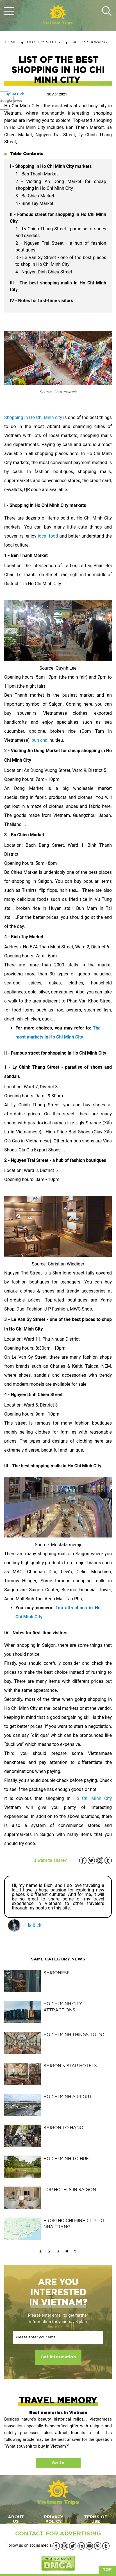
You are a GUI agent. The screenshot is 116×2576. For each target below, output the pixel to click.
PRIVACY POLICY (53, 2519)
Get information (58, 2357)
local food (48, 536)
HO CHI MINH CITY (44, 42)
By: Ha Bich (15, 94)
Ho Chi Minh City (92, 1798)
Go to (58, 2463)
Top (107, 2570)
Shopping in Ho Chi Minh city (33, 417)
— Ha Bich (24, 1924)
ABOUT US (16, 2519)
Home (10, 42)
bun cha (39, 740)
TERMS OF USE (95, 2519)
